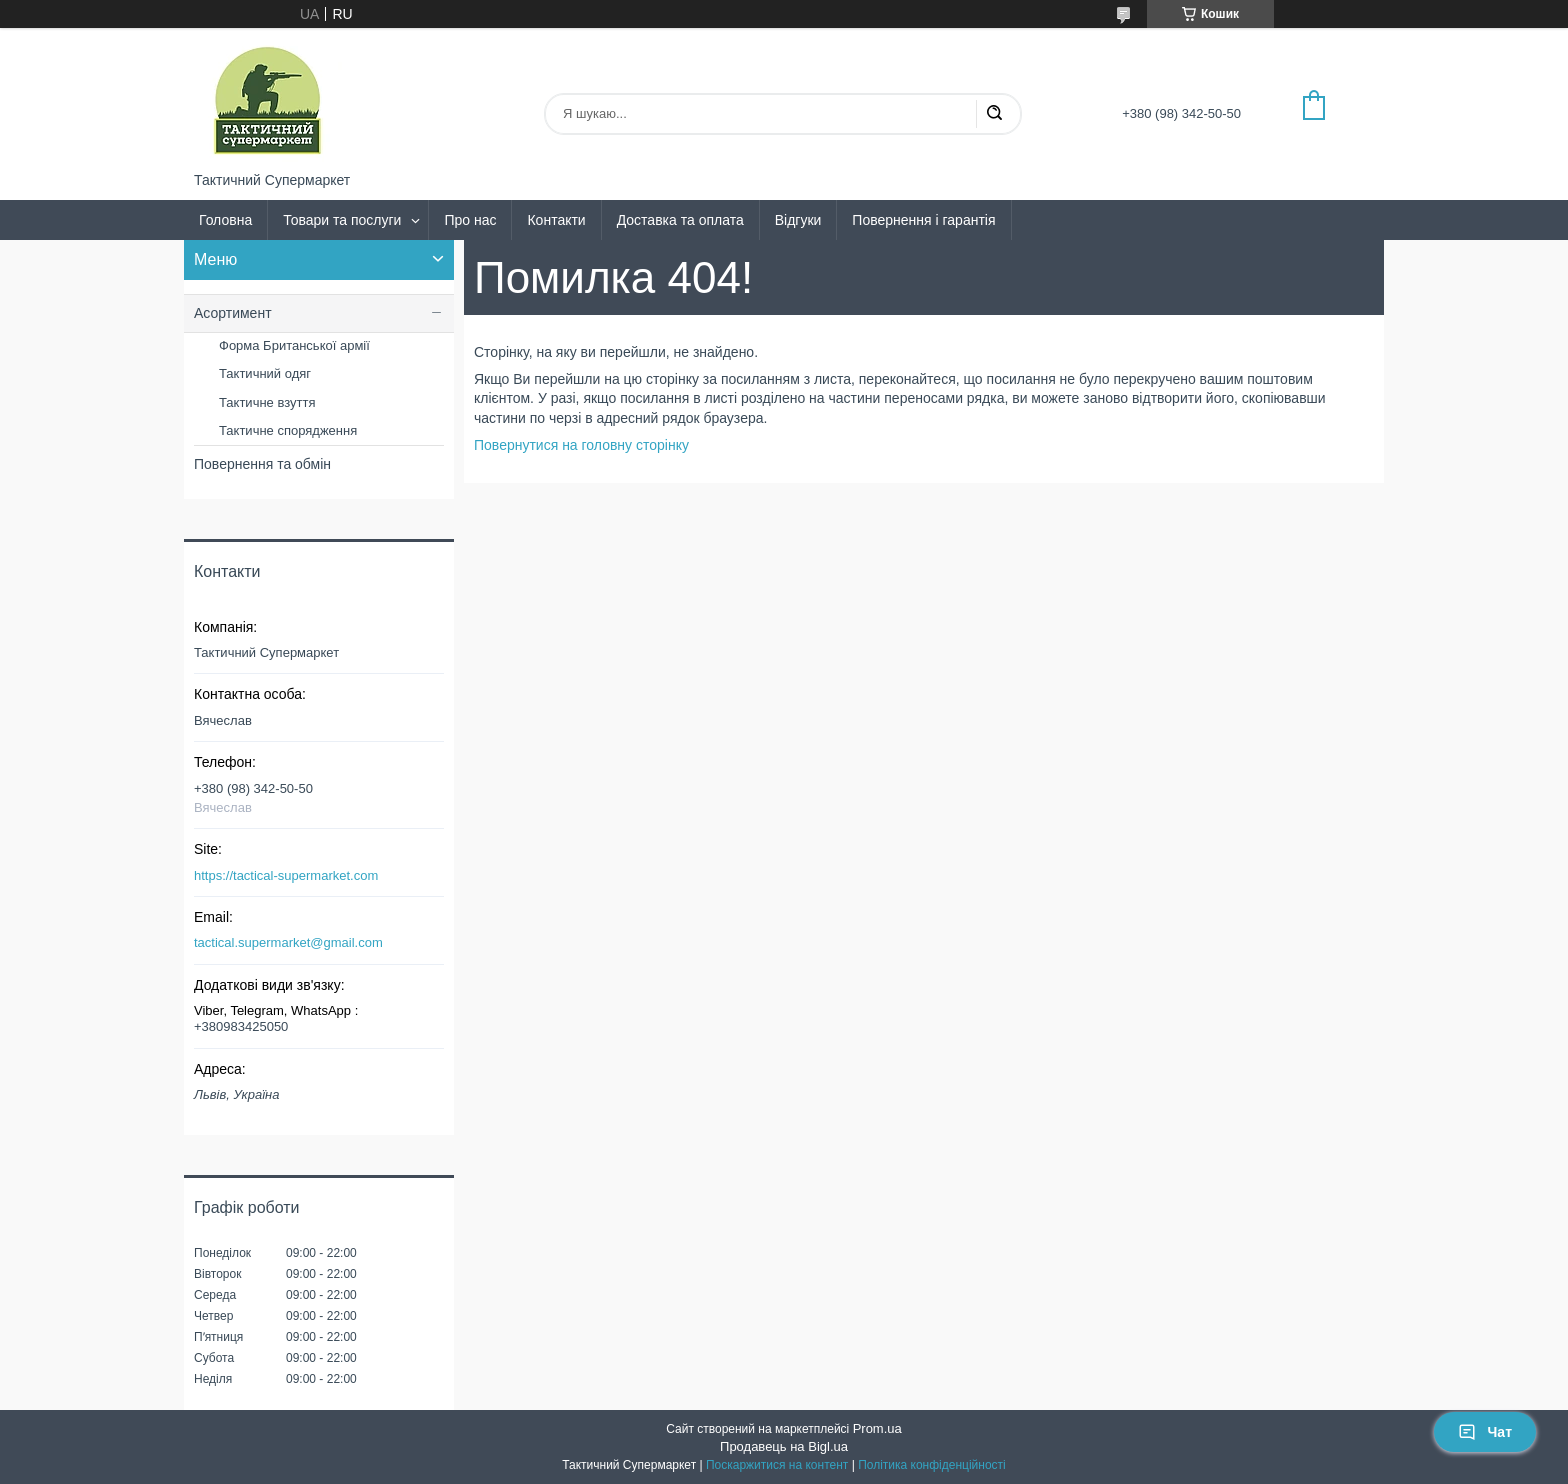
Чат (1485, 1432)
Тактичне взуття (267, 402)
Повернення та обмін (262, 464)
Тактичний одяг (265, 373)
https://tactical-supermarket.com (286, 875)
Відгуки (798, 220)
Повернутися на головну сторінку (581, 445)
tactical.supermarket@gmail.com (288, 942)
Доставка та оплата (680, 220)
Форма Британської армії (294, 345)
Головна (225, 220)
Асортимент (233, 313)
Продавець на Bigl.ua (784, 1446)
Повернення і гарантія (923, 220)
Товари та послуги (342, 220)
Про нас (470, 220)
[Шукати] (994, 114)
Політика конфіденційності (932, 1465)
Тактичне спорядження (288, 430)
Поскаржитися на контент (777, 1465)
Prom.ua (877, 1428)
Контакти (556, 220)
